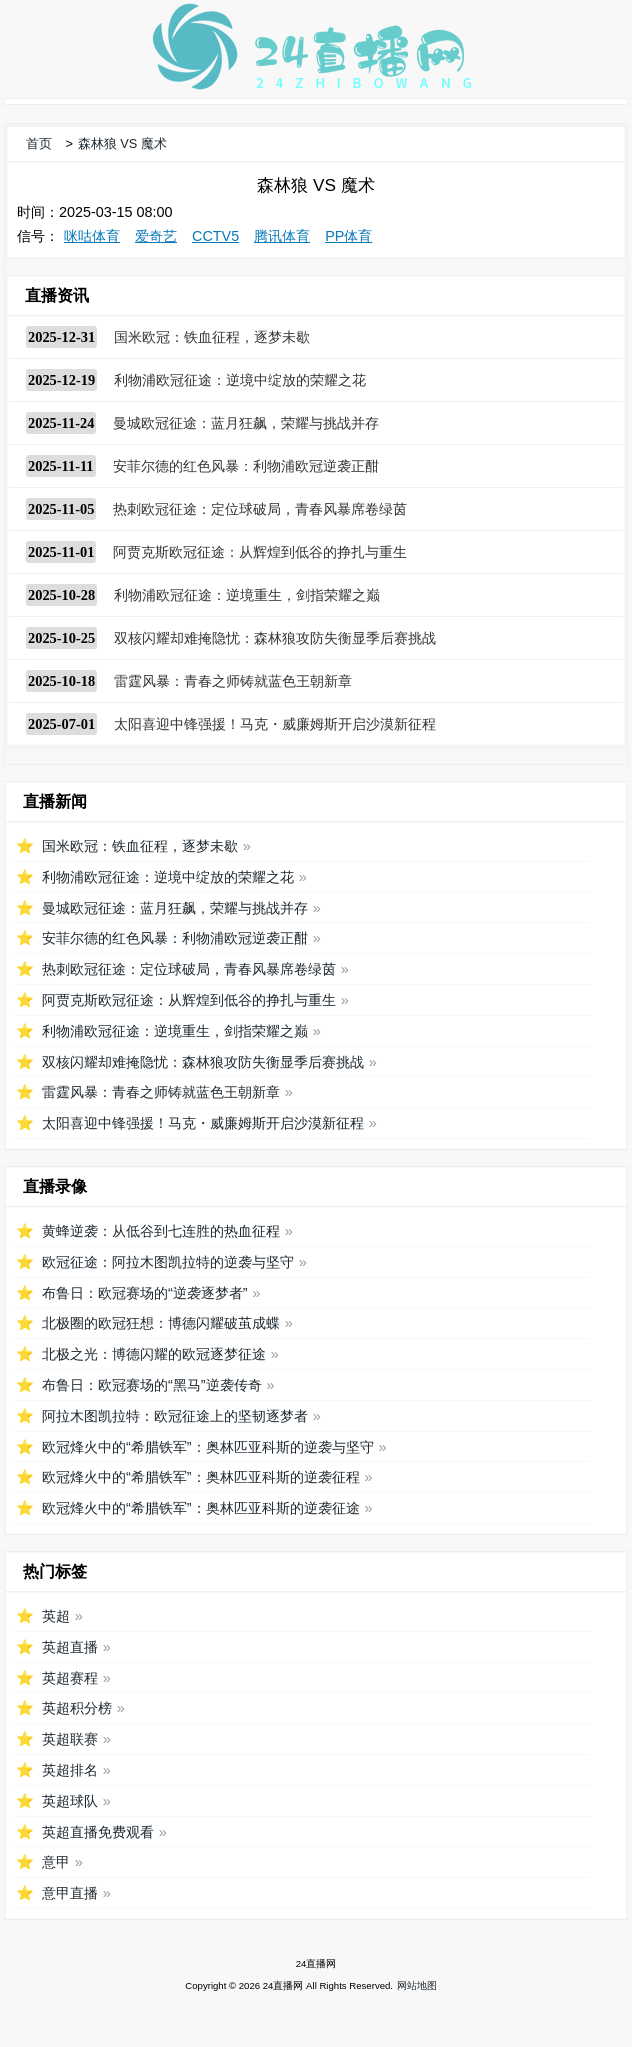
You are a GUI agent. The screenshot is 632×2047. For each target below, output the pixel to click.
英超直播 (70, 1647)
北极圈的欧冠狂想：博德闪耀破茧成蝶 (161, 1323)
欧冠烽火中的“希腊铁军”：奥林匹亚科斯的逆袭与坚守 (208, 1447)
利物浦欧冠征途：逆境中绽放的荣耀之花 (240, 380)
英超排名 (70, 1770)
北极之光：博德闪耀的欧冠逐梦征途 (154, 1354)
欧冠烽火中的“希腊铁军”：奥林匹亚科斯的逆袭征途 (201, 1508)
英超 (56, 1616)
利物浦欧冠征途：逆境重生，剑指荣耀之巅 (247, 595)
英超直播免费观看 (98, 1832)
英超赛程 (70, 1678)
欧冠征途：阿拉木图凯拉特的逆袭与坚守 (168, 1262)
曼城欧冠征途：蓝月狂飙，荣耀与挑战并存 (246, 423)
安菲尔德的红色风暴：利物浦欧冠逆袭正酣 (246, 466)
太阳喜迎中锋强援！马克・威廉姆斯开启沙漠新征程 (275, 724)
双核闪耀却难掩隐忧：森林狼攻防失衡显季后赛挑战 (275, 638)
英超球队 (70, 1801)
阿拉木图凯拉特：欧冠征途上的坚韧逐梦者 (175, 1416)
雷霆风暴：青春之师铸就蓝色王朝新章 (233, 681)
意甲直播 (70, 1893)
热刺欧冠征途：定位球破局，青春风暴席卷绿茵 (260, 509)
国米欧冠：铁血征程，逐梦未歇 (212, 337)
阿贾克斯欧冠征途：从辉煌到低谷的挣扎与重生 (260, 552)
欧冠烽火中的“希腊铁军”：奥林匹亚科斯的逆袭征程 (201, 1477)
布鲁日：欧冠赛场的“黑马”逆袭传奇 (152, 1385)
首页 (39, 143)
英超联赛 (70, 1739)
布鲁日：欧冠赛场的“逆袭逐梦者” (145, 1293)
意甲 (56, 1862)
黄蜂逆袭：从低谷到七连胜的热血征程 (161, 1231)
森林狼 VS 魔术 (122, 143)
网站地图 (417, 1985)
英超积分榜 (77, 1708)
